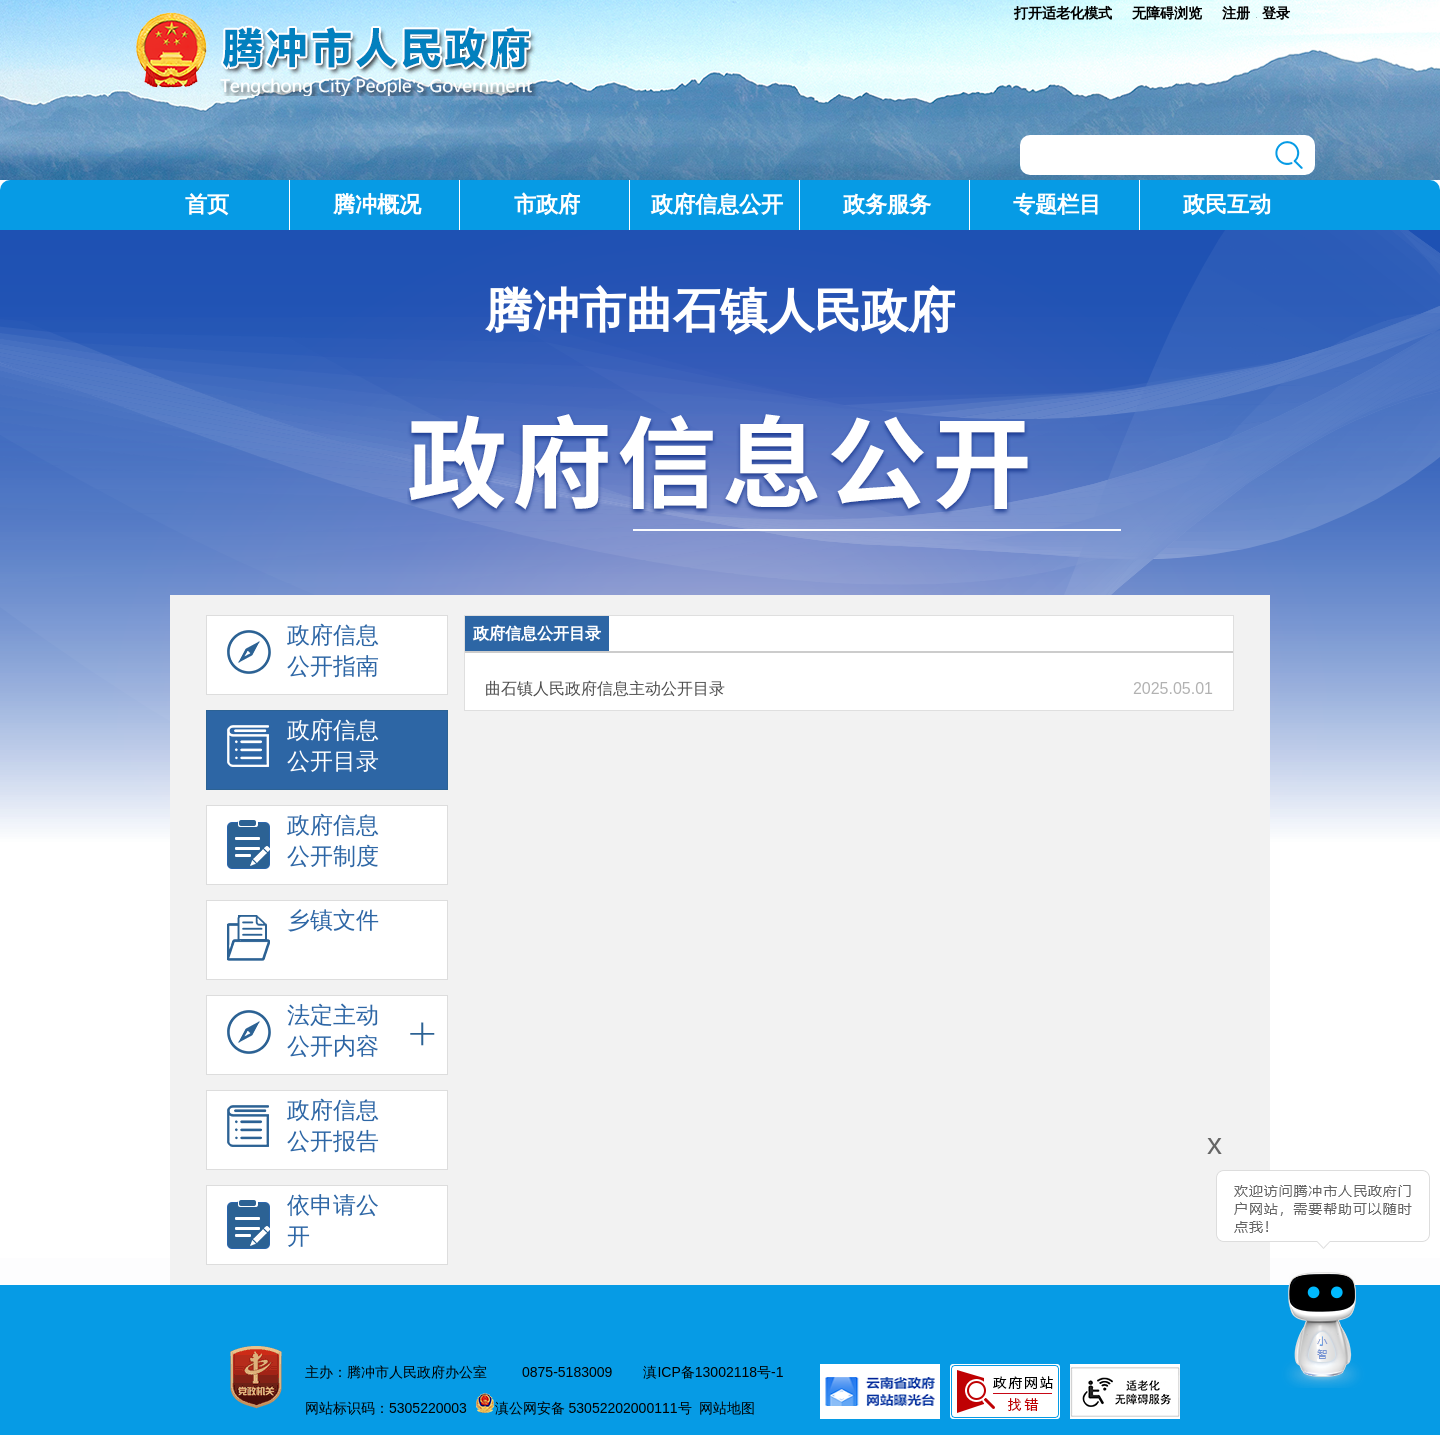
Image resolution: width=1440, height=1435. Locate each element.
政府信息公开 (717, 204)
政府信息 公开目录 (303, 751)
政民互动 (1227, 204)
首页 (207, 204)
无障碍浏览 (1167, 13)
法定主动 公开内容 (303, 1036)
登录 (1276, 13)
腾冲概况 (377, 204)
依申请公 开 (303, 1226)
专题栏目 (1057, 204)
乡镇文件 (303, 941)
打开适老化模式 (1063, 13)
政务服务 (887, 204)
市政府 (547, 204)
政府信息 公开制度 (303, 846)
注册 (1236, 13)
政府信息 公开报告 (303, 1131)
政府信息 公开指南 (303, 656)
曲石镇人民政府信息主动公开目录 (605, 688)
